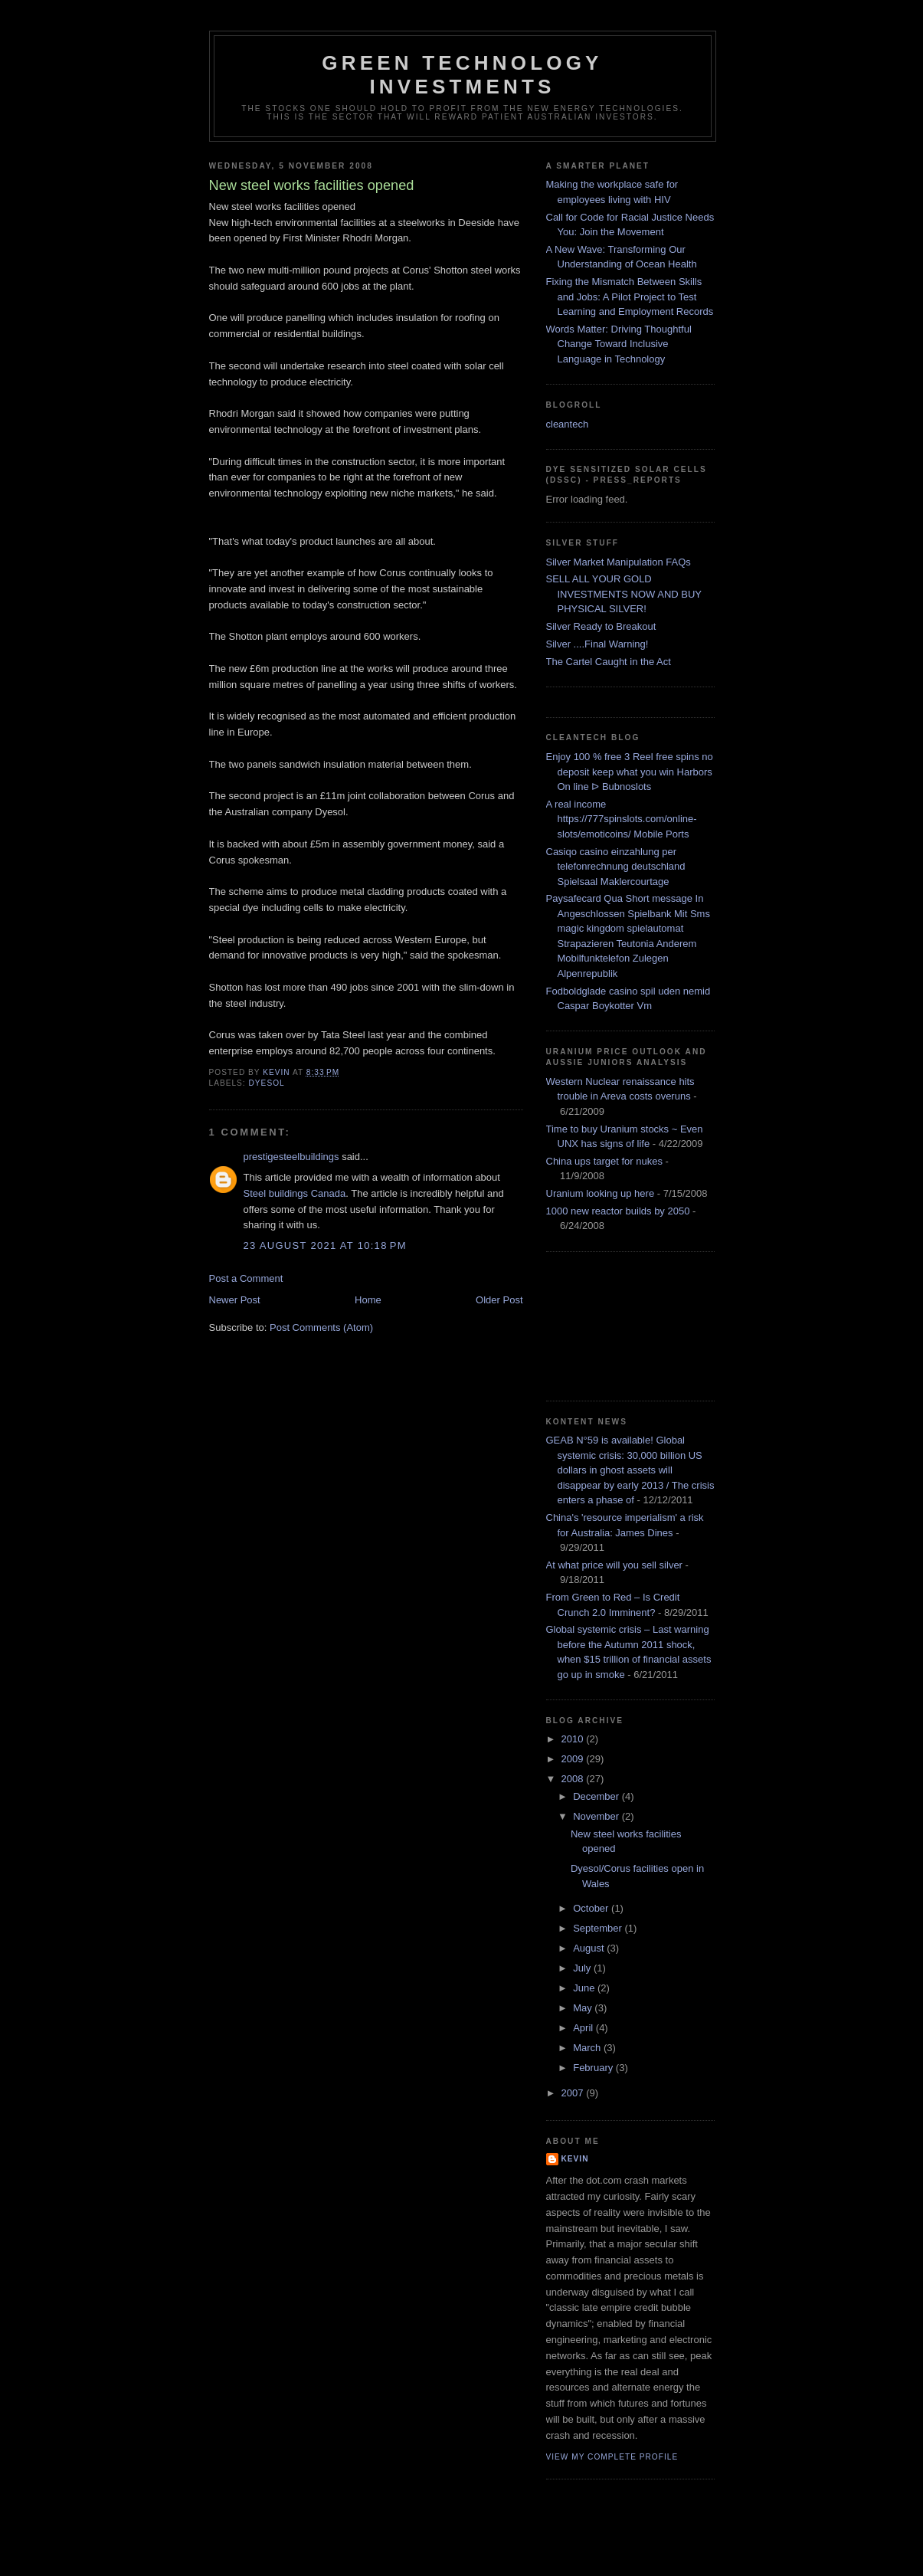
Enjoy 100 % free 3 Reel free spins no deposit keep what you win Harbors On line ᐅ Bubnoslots (629, 771)
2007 (574, 2093)
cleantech (567, 424)
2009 (574, 1759)
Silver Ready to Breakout (601, 626)
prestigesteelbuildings (291, 1156)
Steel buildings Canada (295, 1193)
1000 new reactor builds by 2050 (618, 1211)
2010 (574, 1739)
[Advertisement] (615, 1324)
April (584, 2028)
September (598, 1928)
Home (368, 1300)
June (585, 1988)
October (592, 1908)
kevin (575, 2159)
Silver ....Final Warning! (597, 644)
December (597, 1796)
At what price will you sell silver (614, 1565)
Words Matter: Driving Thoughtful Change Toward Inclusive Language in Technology (619, 344)
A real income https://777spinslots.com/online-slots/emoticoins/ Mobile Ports (621, 819)
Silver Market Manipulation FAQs (618, 562)
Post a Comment (246, 1278)
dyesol (267, 1083)
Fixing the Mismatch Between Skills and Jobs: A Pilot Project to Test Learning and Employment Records (630, 296)
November (597, 1816)
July (583, 1968)
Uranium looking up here (600, 1193)
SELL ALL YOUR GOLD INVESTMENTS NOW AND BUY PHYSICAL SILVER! (624, 594)
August (590, 1948)
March (588, 2047)
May (583, 2008)
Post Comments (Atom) (321, 1327)
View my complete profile (612, 2457)
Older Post (499, 1300)
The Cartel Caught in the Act (608, 661)
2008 (574, 1779)
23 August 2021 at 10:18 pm (325, 1245)
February (594, 2067)
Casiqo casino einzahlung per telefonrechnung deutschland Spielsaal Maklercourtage (616, 866)
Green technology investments (462, 74)
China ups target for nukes (604, 1161)
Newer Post (234, 1300)
